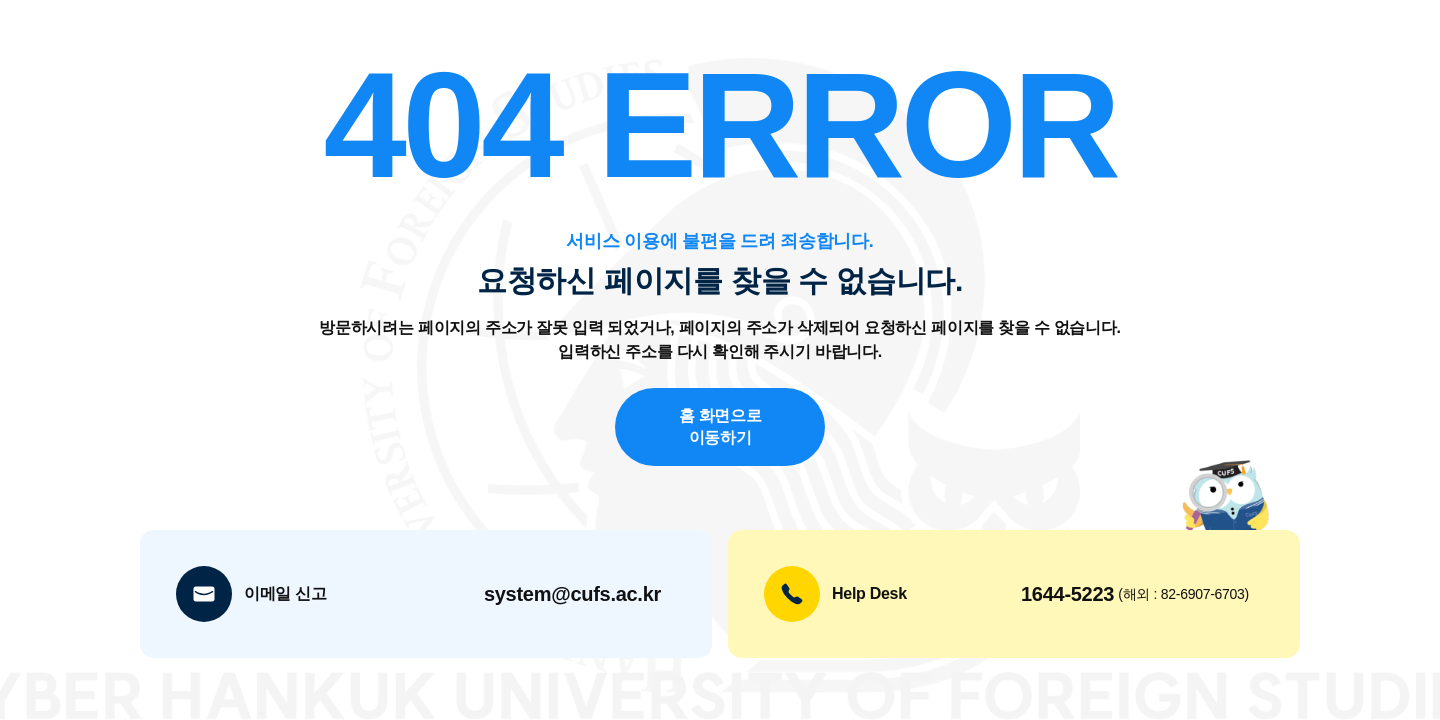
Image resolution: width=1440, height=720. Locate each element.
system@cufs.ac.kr (572, 594)
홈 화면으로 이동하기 (720, 426)
